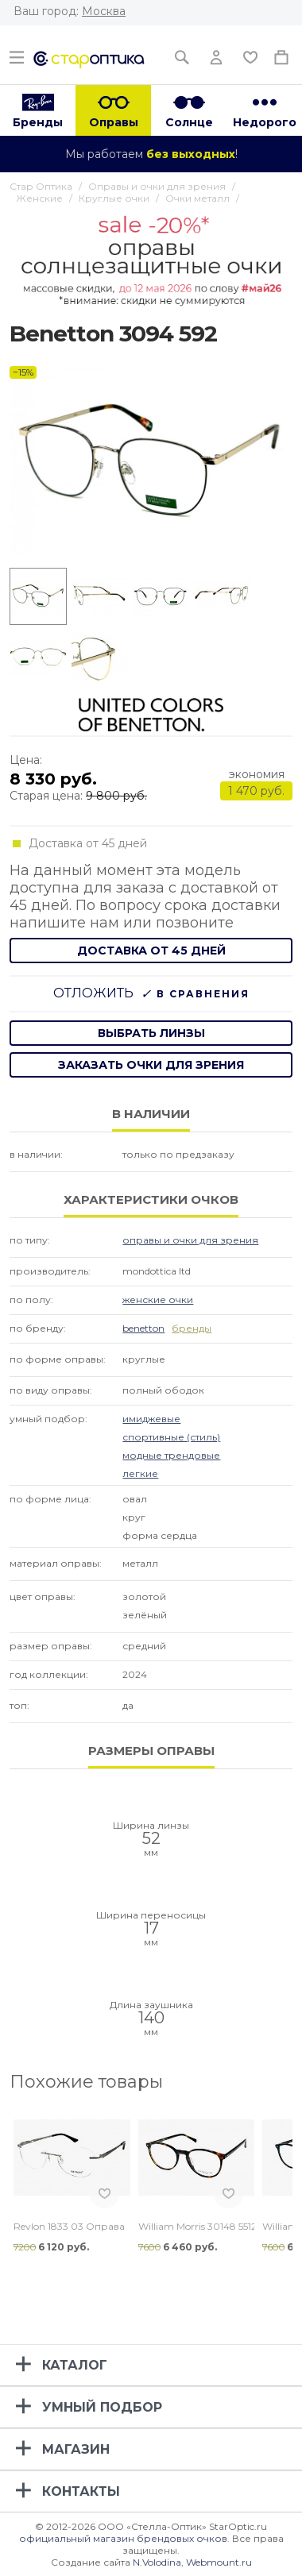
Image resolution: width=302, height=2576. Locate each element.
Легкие (140, 1473)
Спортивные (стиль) (171, 1437)
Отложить (93, 993)
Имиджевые (151, 1419)
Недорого (264, 122)
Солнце (189, 122)
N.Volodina (157, 2562)
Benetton (143, 1328)
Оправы (113, 122)
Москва (104, 11)
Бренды (38, 122)
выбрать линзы (151, 1033)
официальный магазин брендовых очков (123, 2538)
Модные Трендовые (171, 1455)
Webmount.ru (219, 2562)
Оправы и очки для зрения (190, 1240)
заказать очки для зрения (151, 1065)
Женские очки (157, 1299)
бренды (191, 1328)
